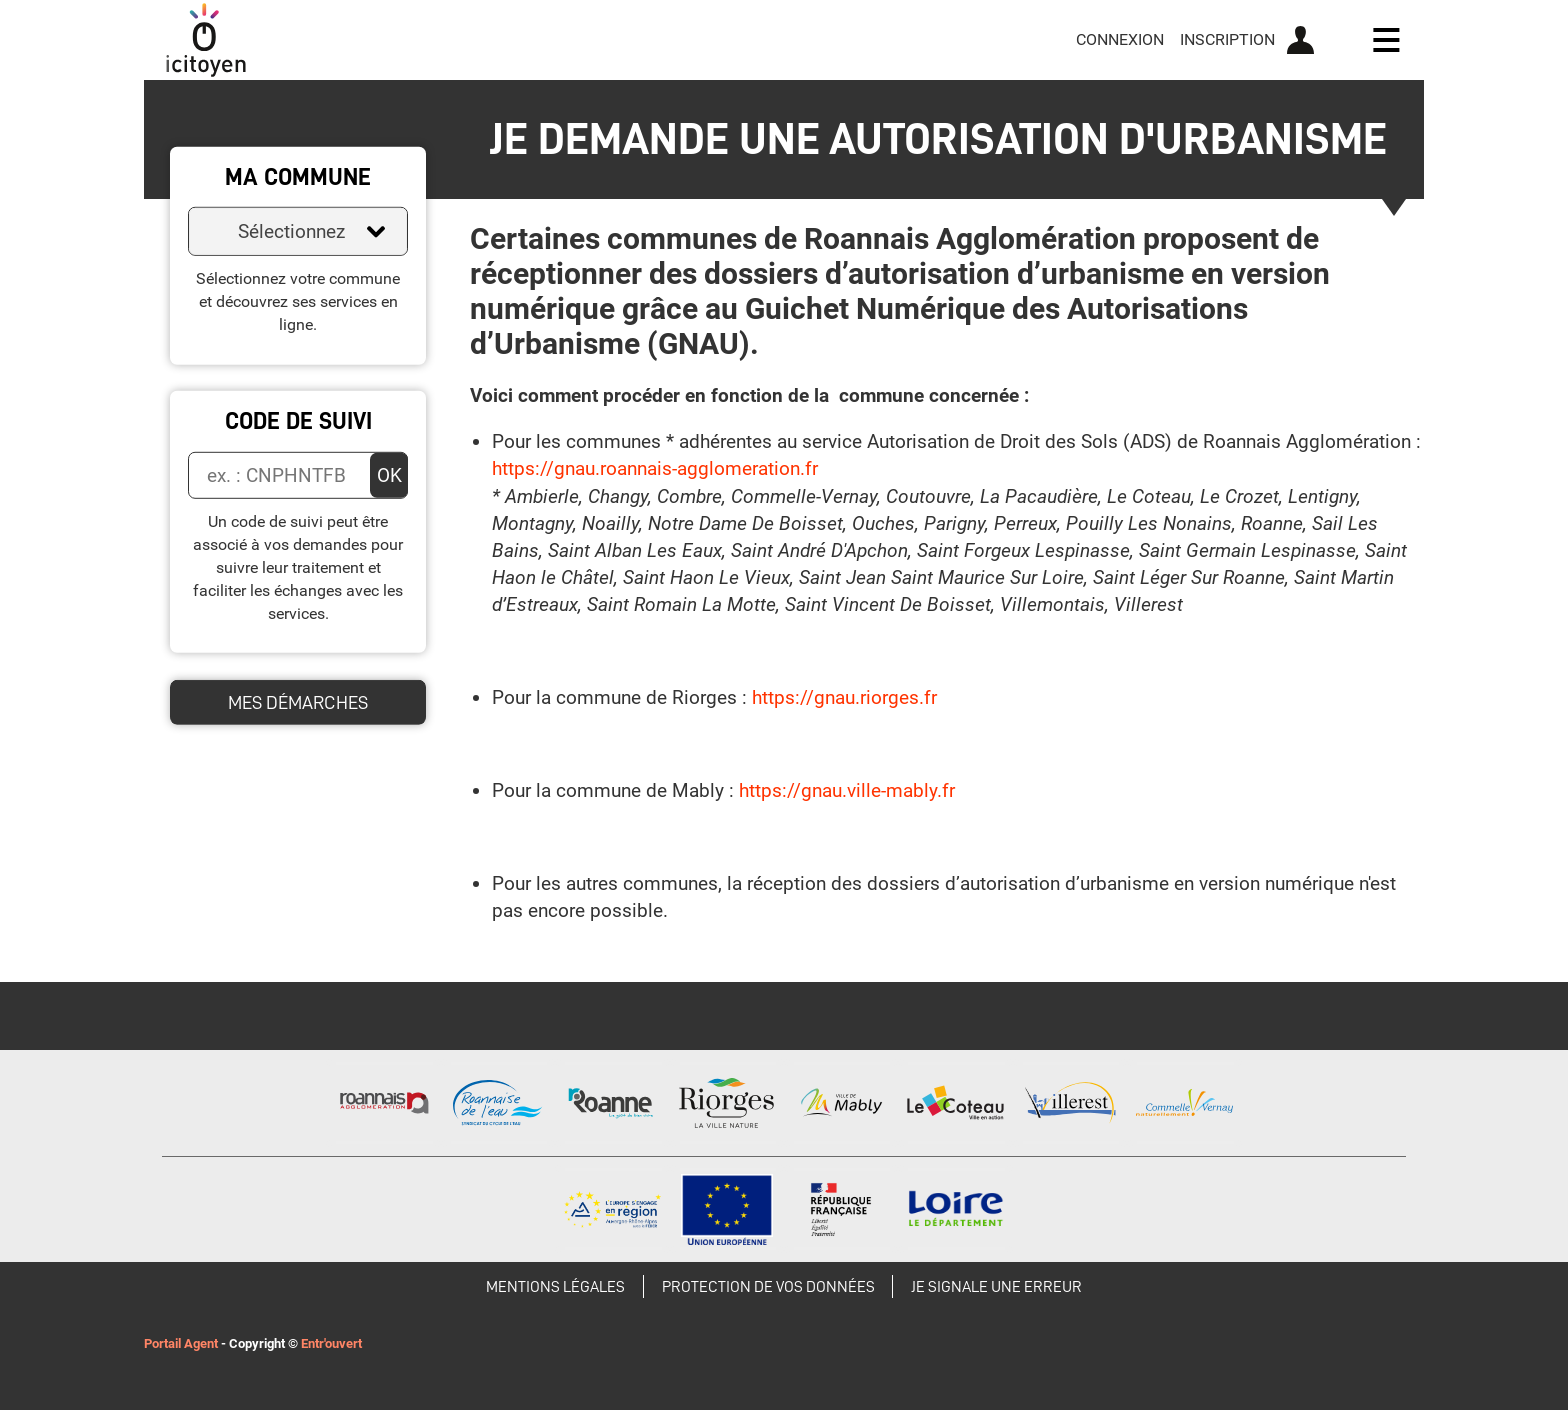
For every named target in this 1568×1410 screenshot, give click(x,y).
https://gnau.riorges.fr (844, 697)
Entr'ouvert (331, 1343)
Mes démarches (298, 701)
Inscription (1227, 39)
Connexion (1120, 39)
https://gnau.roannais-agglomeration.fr (655, 468)
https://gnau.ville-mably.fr (847, 790)
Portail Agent (181, 1343)
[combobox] (298, 231)
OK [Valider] (389, 475)
